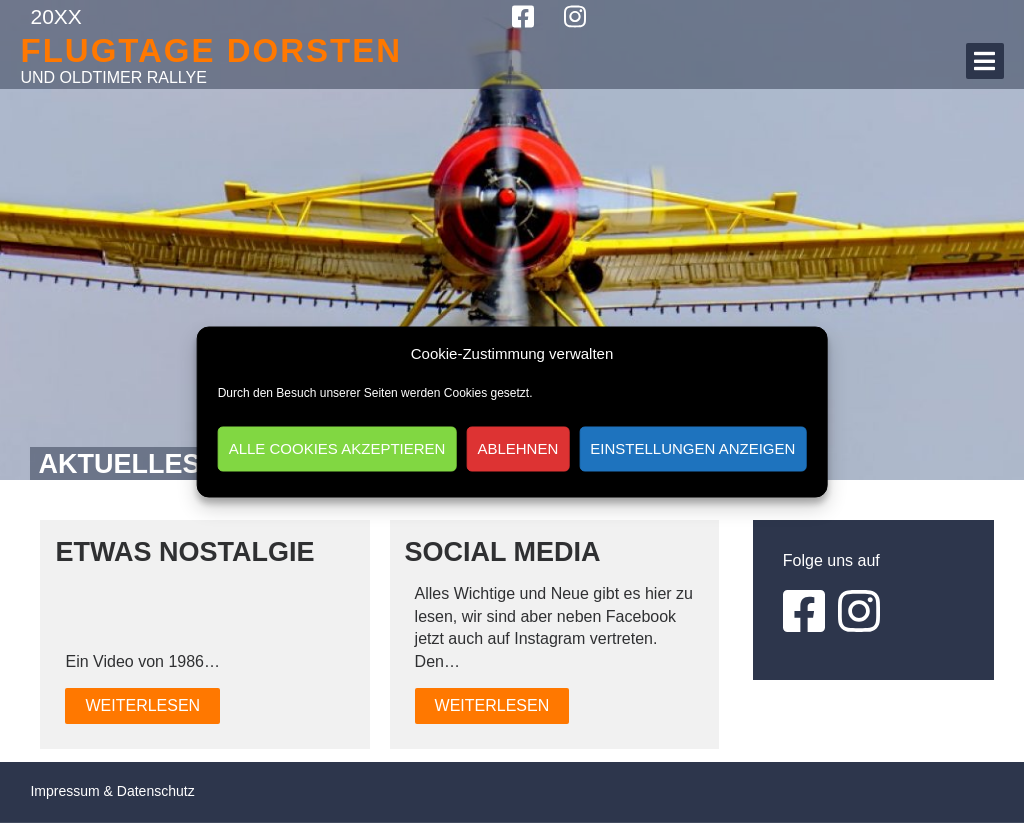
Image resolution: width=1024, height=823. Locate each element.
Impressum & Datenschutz (112, 791)
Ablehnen (517, 448)
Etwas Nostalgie (184, 552)
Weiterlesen (142, 705)
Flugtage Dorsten (211, 50)
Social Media (503, 552)
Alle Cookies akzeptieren (337, 448)
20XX (55, 16)
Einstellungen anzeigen (692, 448)
